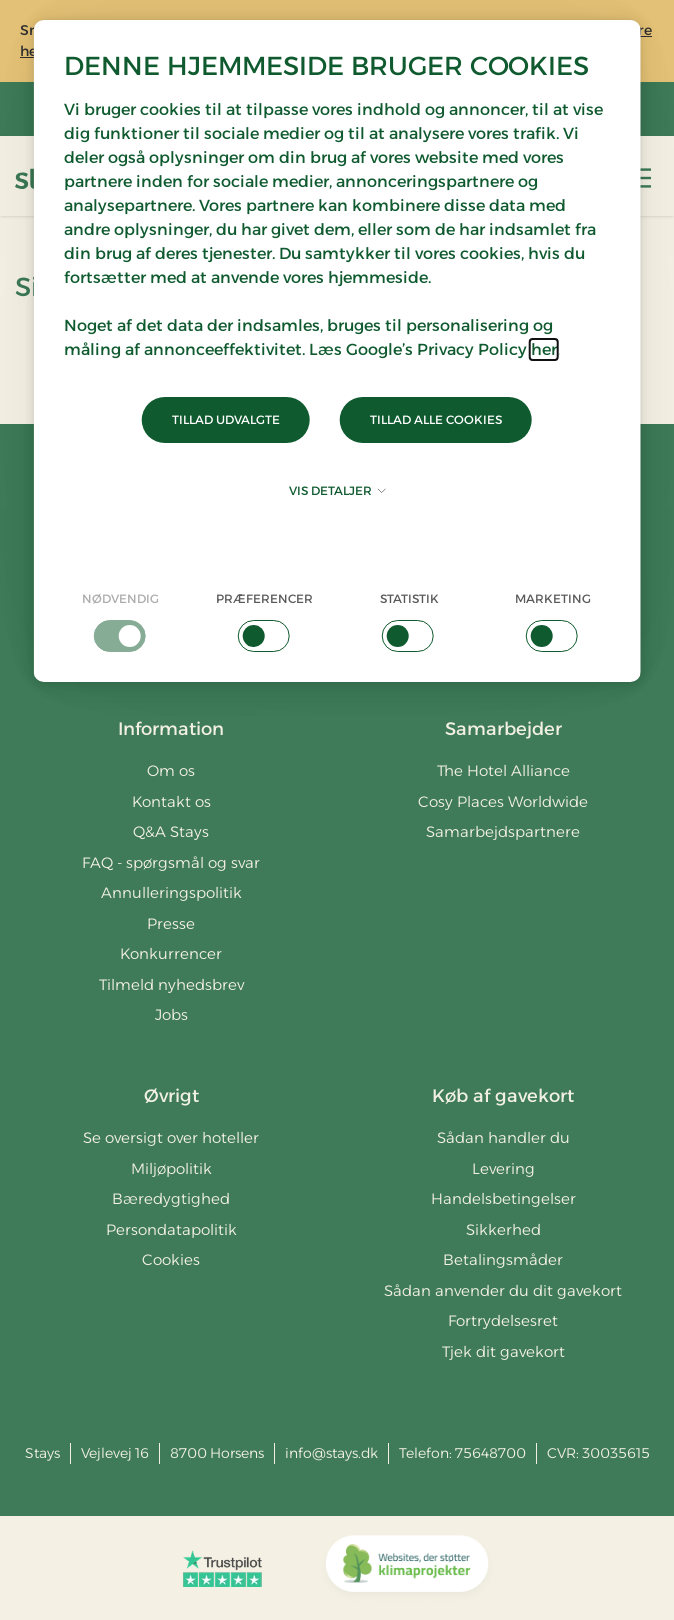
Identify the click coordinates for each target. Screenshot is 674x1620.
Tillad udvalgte (226, 419)
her (544, 349)
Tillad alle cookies (436, 419)
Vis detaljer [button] (337, 490)
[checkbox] (121, 621)
